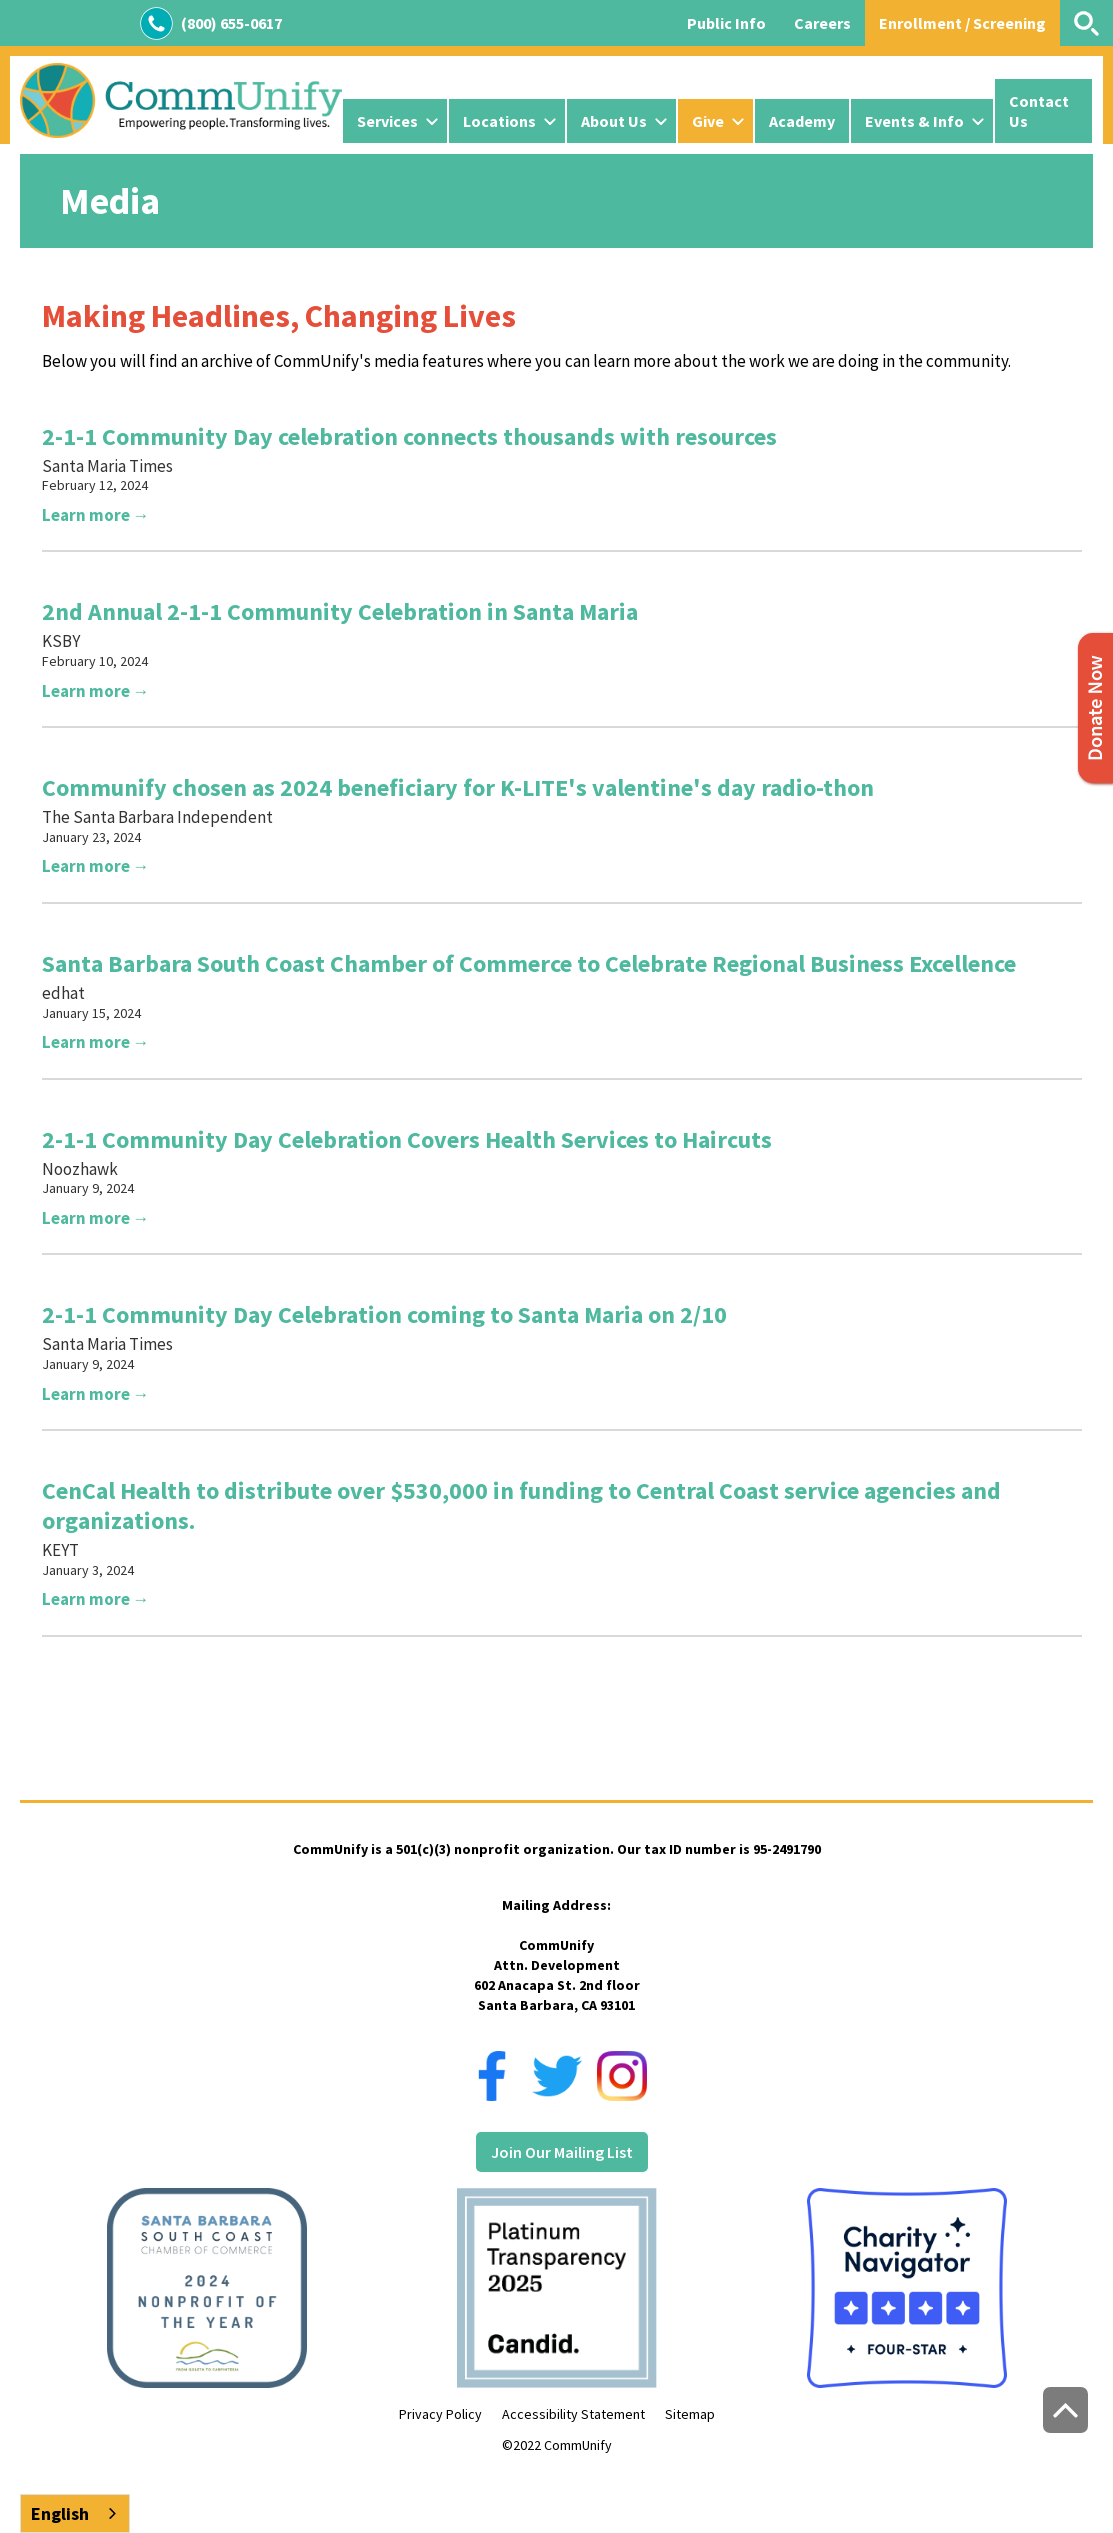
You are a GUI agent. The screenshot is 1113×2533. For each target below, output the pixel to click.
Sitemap (690, 2414)
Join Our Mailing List (562, 2152)
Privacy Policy (440, 2414)
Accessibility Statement (573, 2414)
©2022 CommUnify (557, 2445)
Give (708, 121)
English (60, 2513)
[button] (395, 121)
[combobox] (75, 2513)
